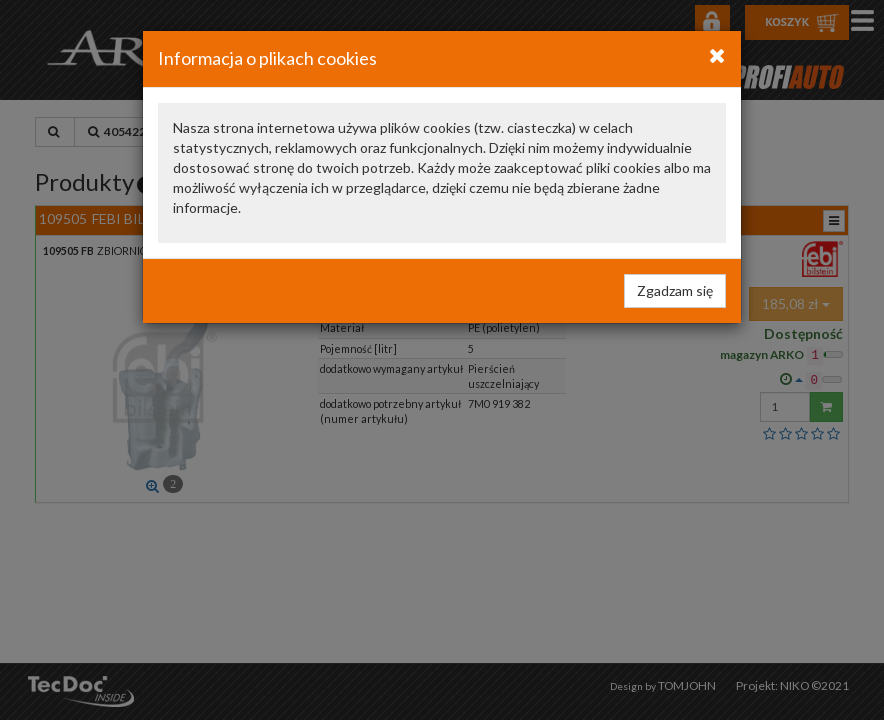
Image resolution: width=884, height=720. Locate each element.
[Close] (717, 55)
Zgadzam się (675, 290)
